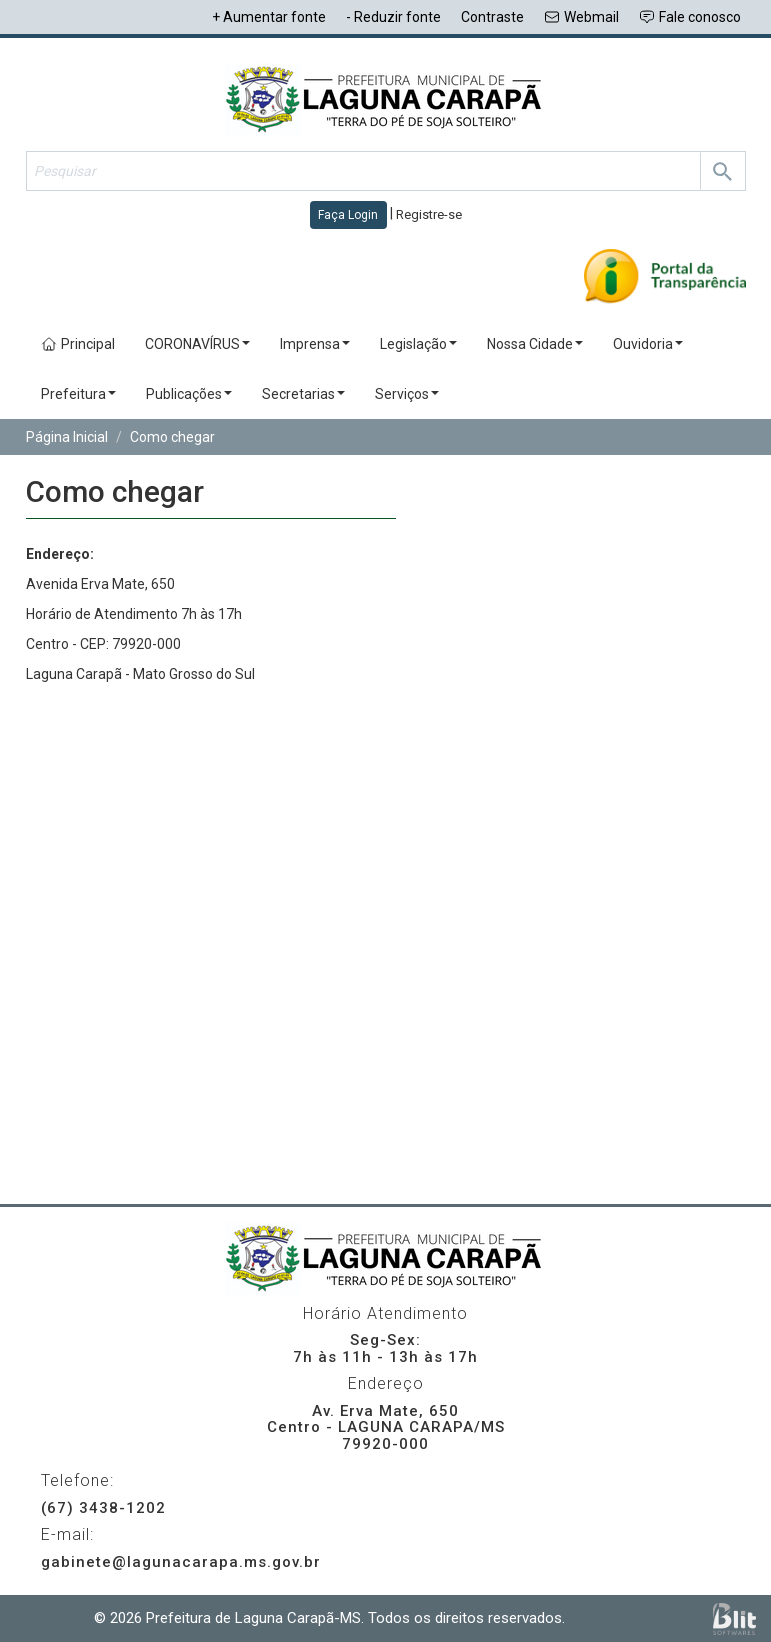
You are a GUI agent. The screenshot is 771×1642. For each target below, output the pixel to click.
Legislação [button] (418, 344)
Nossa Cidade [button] (535, 344)
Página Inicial (67, 437)
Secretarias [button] (303, 394)
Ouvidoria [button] (648, 344)
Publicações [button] (189, 394)
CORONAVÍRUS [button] (197, 344)
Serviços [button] (407, 394)
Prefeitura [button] (78, 394)
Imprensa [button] (315, 344)
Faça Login (348, 215)
